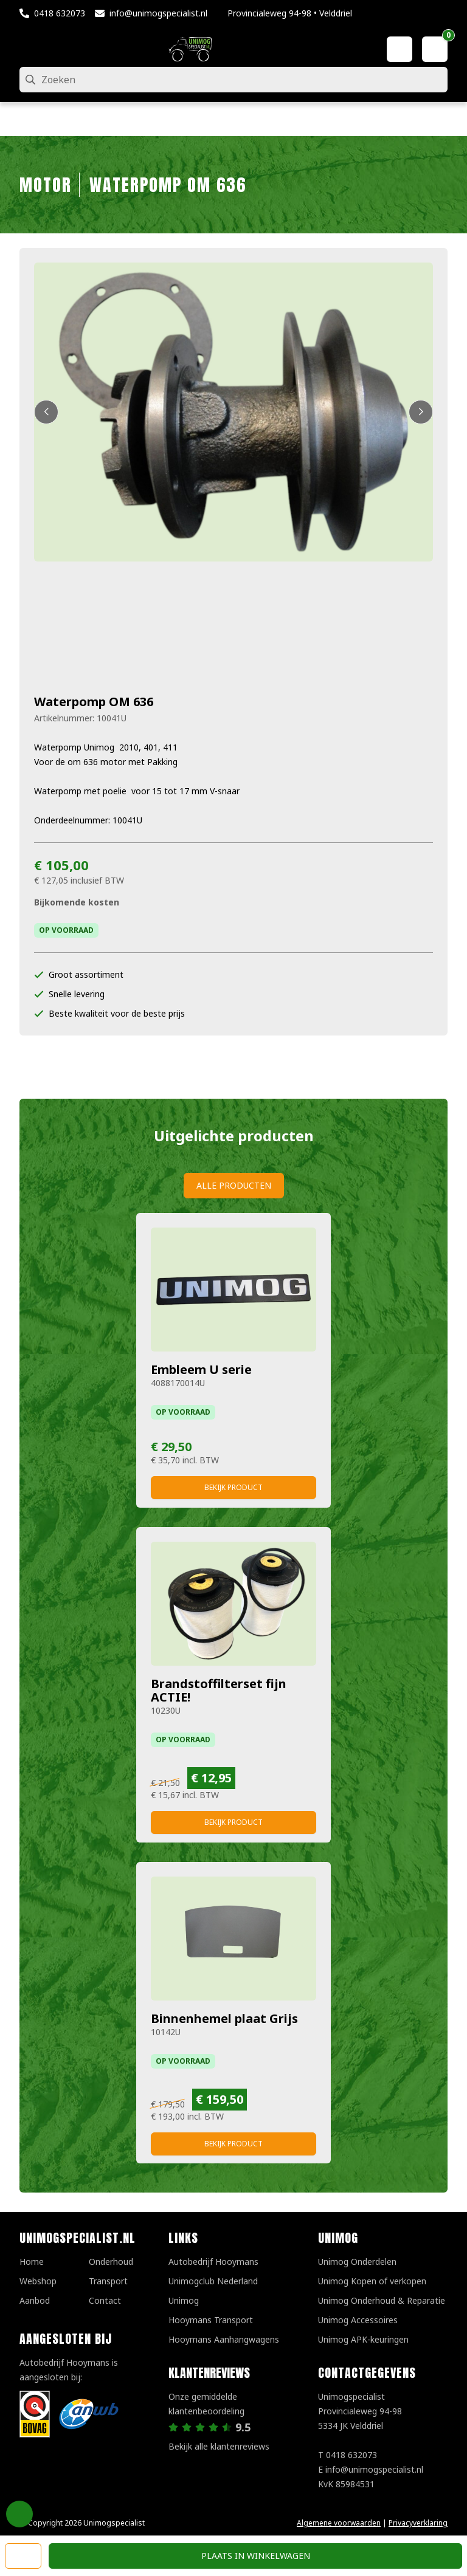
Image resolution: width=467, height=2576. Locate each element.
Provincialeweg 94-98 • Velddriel (289, 13)
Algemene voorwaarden (339, 2523)
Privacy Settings (19, 2514)
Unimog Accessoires (358, 2320)
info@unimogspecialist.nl (158, 13)
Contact (105, 2300)
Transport (108, 2281)
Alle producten (233, 1185)
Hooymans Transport (210, 2320)
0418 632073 (59, 13)
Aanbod (34, 2300)
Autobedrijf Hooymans (213, 2261)
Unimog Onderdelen (357, 2261)
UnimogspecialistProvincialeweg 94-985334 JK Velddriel (360, 2411)
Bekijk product (233, 1487)
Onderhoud (111, 2261)
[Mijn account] (399, 49)
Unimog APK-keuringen (363, 2339)
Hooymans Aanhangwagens (223, 2339)
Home (31, 2261)
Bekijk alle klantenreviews (218, 2446)
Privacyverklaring (418, 2523)
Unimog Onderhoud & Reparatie (381, 2300)
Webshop (38, 2281)
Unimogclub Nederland (213, 2281)
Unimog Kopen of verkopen (372, 2281)
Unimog (183, 2300)
